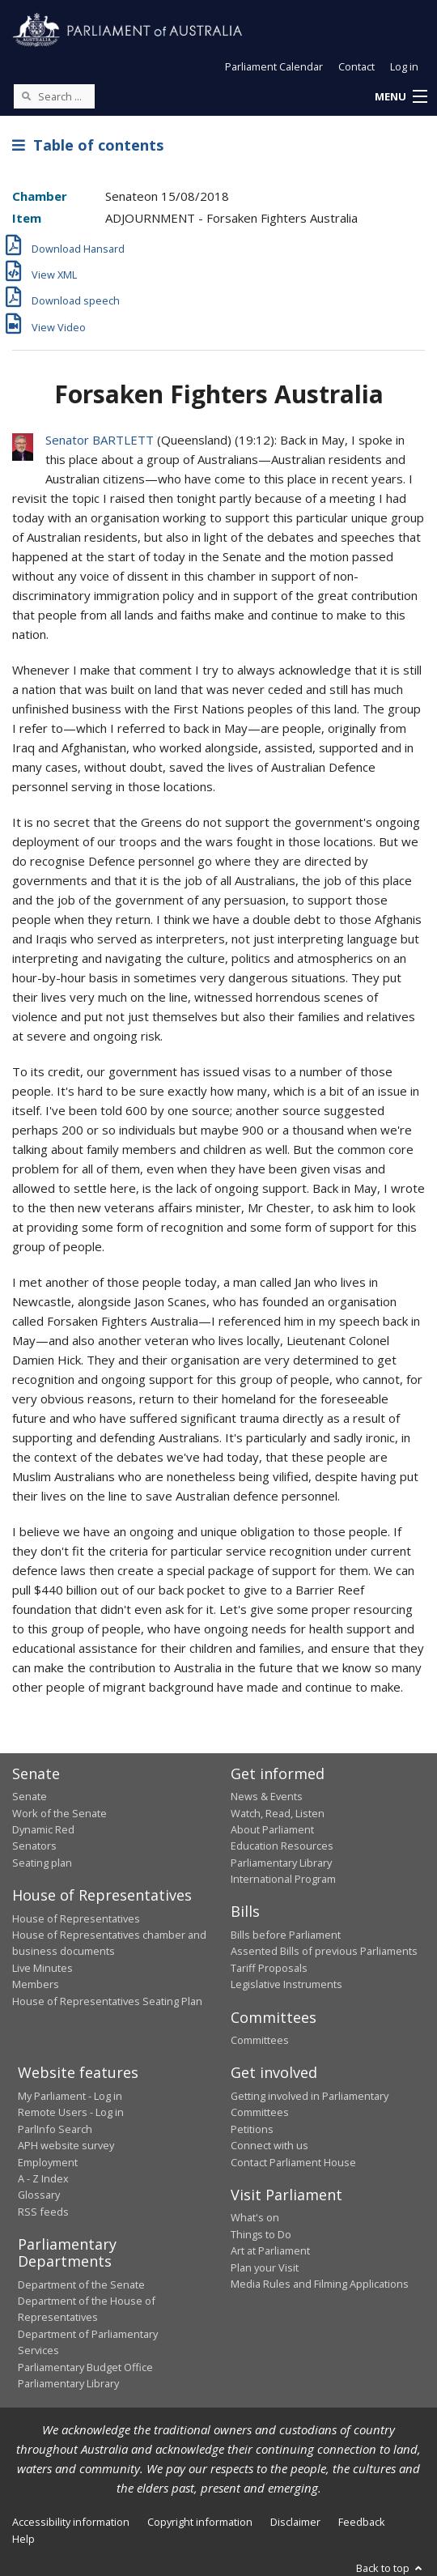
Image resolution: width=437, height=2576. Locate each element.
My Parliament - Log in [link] (70, 2095)
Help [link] (23, 2538)
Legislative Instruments (286, 1984)
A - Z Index (43, 2178)
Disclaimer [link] (295, 2521)
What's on (255, 2217)
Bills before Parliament (286, 1934)
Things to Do (261, 2234)
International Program (283, 1878)
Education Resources (282, 1845)
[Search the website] (54, 96)
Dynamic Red (43, 1829)
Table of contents (87, 145)
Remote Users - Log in (71, 2112)
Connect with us (269, 2145)
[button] (400, 97)
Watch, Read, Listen (278, 1813)
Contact (356, 66)
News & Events (267, 1796)
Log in (404, 66)
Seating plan (42, 1862)
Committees (260, 2040)
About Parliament (272, 1829)
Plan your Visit (265, 2267)
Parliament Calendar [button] (274, 66)
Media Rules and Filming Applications (320, 2283)
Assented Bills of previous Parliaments (324, 1951)
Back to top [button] (390, 2568)
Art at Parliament (270, 2250)
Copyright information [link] (199, 2521)
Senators (34, 1845)
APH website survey (66, 2145)
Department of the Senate (81, 2284)
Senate (29, 1796)
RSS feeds (43, 2211)
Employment (48, 2162)
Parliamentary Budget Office (85, 2367)
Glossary (39, 2194)
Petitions (252, 2129)
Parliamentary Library (281, 1862)
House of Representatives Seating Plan (107, 2001)
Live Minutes (42, 1968)
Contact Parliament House (293, 2162)
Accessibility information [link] (70, 2521)
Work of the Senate (59, 1813)
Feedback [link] (361, 2521)
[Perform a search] (26, 95)
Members (35, 1984)
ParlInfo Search (55, 2129)
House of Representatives (76, 1918)
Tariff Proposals (269, 1968)
